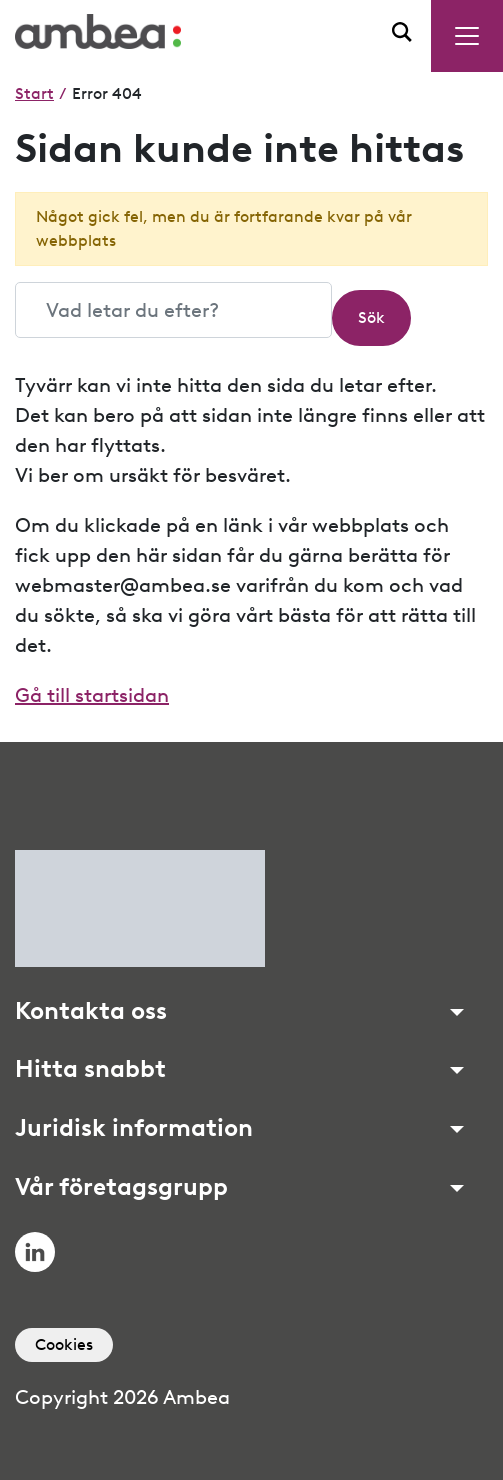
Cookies (64, 1344)
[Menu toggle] (467, 36)
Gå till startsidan (92, 695)
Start (34, 93)
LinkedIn (35, 1252)
